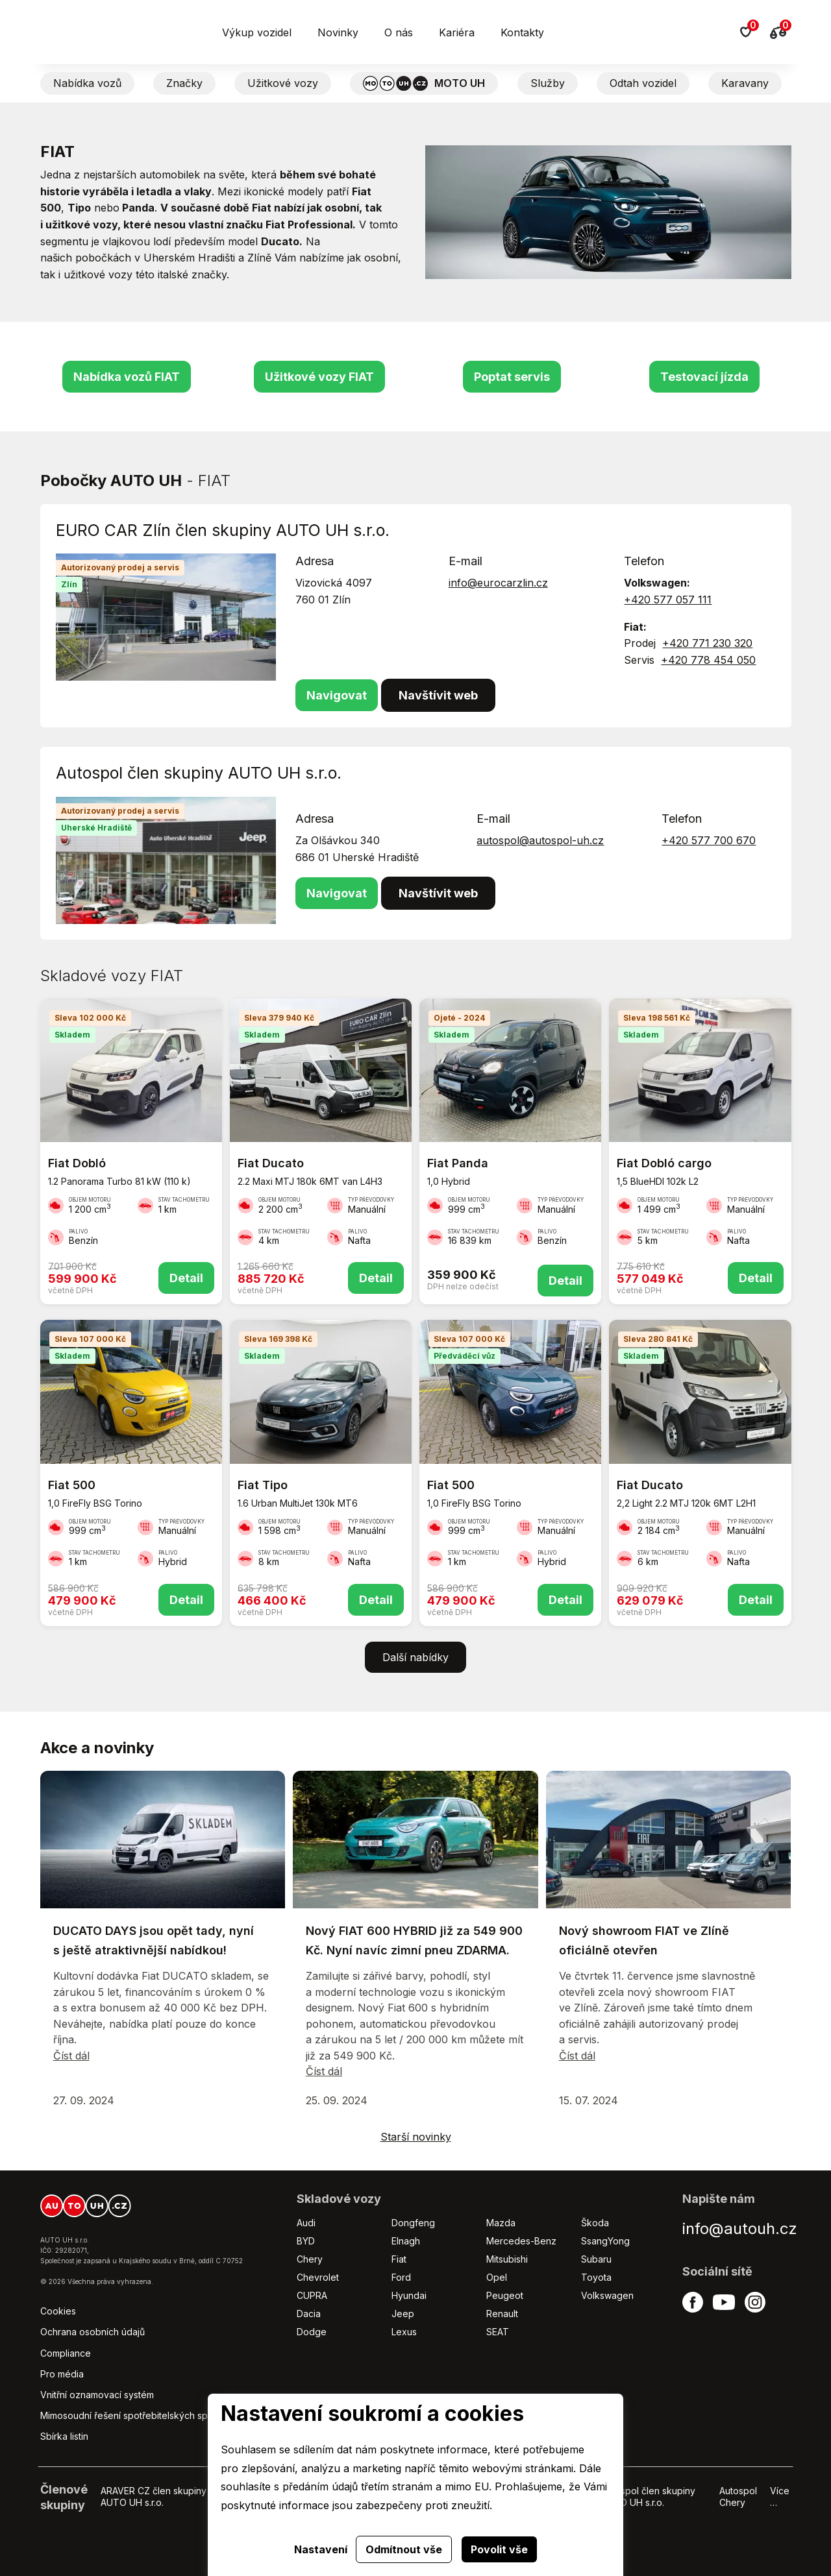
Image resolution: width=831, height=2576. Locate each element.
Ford (401, 2277)
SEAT (497, 2331)
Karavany (745, 83)
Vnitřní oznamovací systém (97, 2394)
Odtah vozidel (643, 83)
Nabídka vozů (87, 83)
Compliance (65, 2353)
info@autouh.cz (739, 2228)
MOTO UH (424, 83)
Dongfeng (413, 2222)
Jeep (402, 2313)
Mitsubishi (507, 2259)
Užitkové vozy (282, 83)
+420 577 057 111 (668, 599)
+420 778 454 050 (708, 659)
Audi (306, 2222)
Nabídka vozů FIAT (126, 376)
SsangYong (605, 2240)
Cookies (58, 2310)
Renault (502, 2313)
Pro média (62, 2373)
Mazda (500, 2222)
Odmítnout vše (404, 2549)
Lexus (404, 2331)
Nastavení (320, 2549)
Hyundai (409, 2295)
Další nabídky (415, 1657)
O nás (398, 32)
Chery (310, 2259)
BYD (306, 2240)
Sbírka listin (64, 2436)
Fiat (398, 2259)
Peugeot (504, 2295)
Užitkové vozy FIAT (319, 376)
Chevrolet (318, 2277)
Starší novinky (415, 2136)
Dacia (309, 2313)
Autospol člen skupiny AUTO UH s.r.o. (648, 2496)
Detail (186, 1278)
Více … (779, 2496)
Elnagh (405, 2240)
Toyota (596, 2277)
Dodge (312, 2331)
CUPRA (312, 2295)
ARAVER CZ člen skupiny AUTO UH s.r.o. (153, 2496)
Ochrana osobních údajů (92, 2331)
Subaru (596, 2259)
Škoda (595, 2222)
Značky (184, 83)
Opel (496, 2277)
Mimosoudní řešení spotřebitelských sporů (131, 2415)
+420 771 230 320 (707, 643)
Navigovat (336, 695)
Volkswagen (607, 2295)
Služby (547, 83)
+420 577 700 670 (709, 840)
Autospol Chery (738, 2496)
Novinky (337, 32)
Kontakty (522, 32)
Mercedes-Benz (521, 2240)
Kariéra (457, 32)
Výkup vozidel (256, 32)
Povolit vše (499, 2549)
